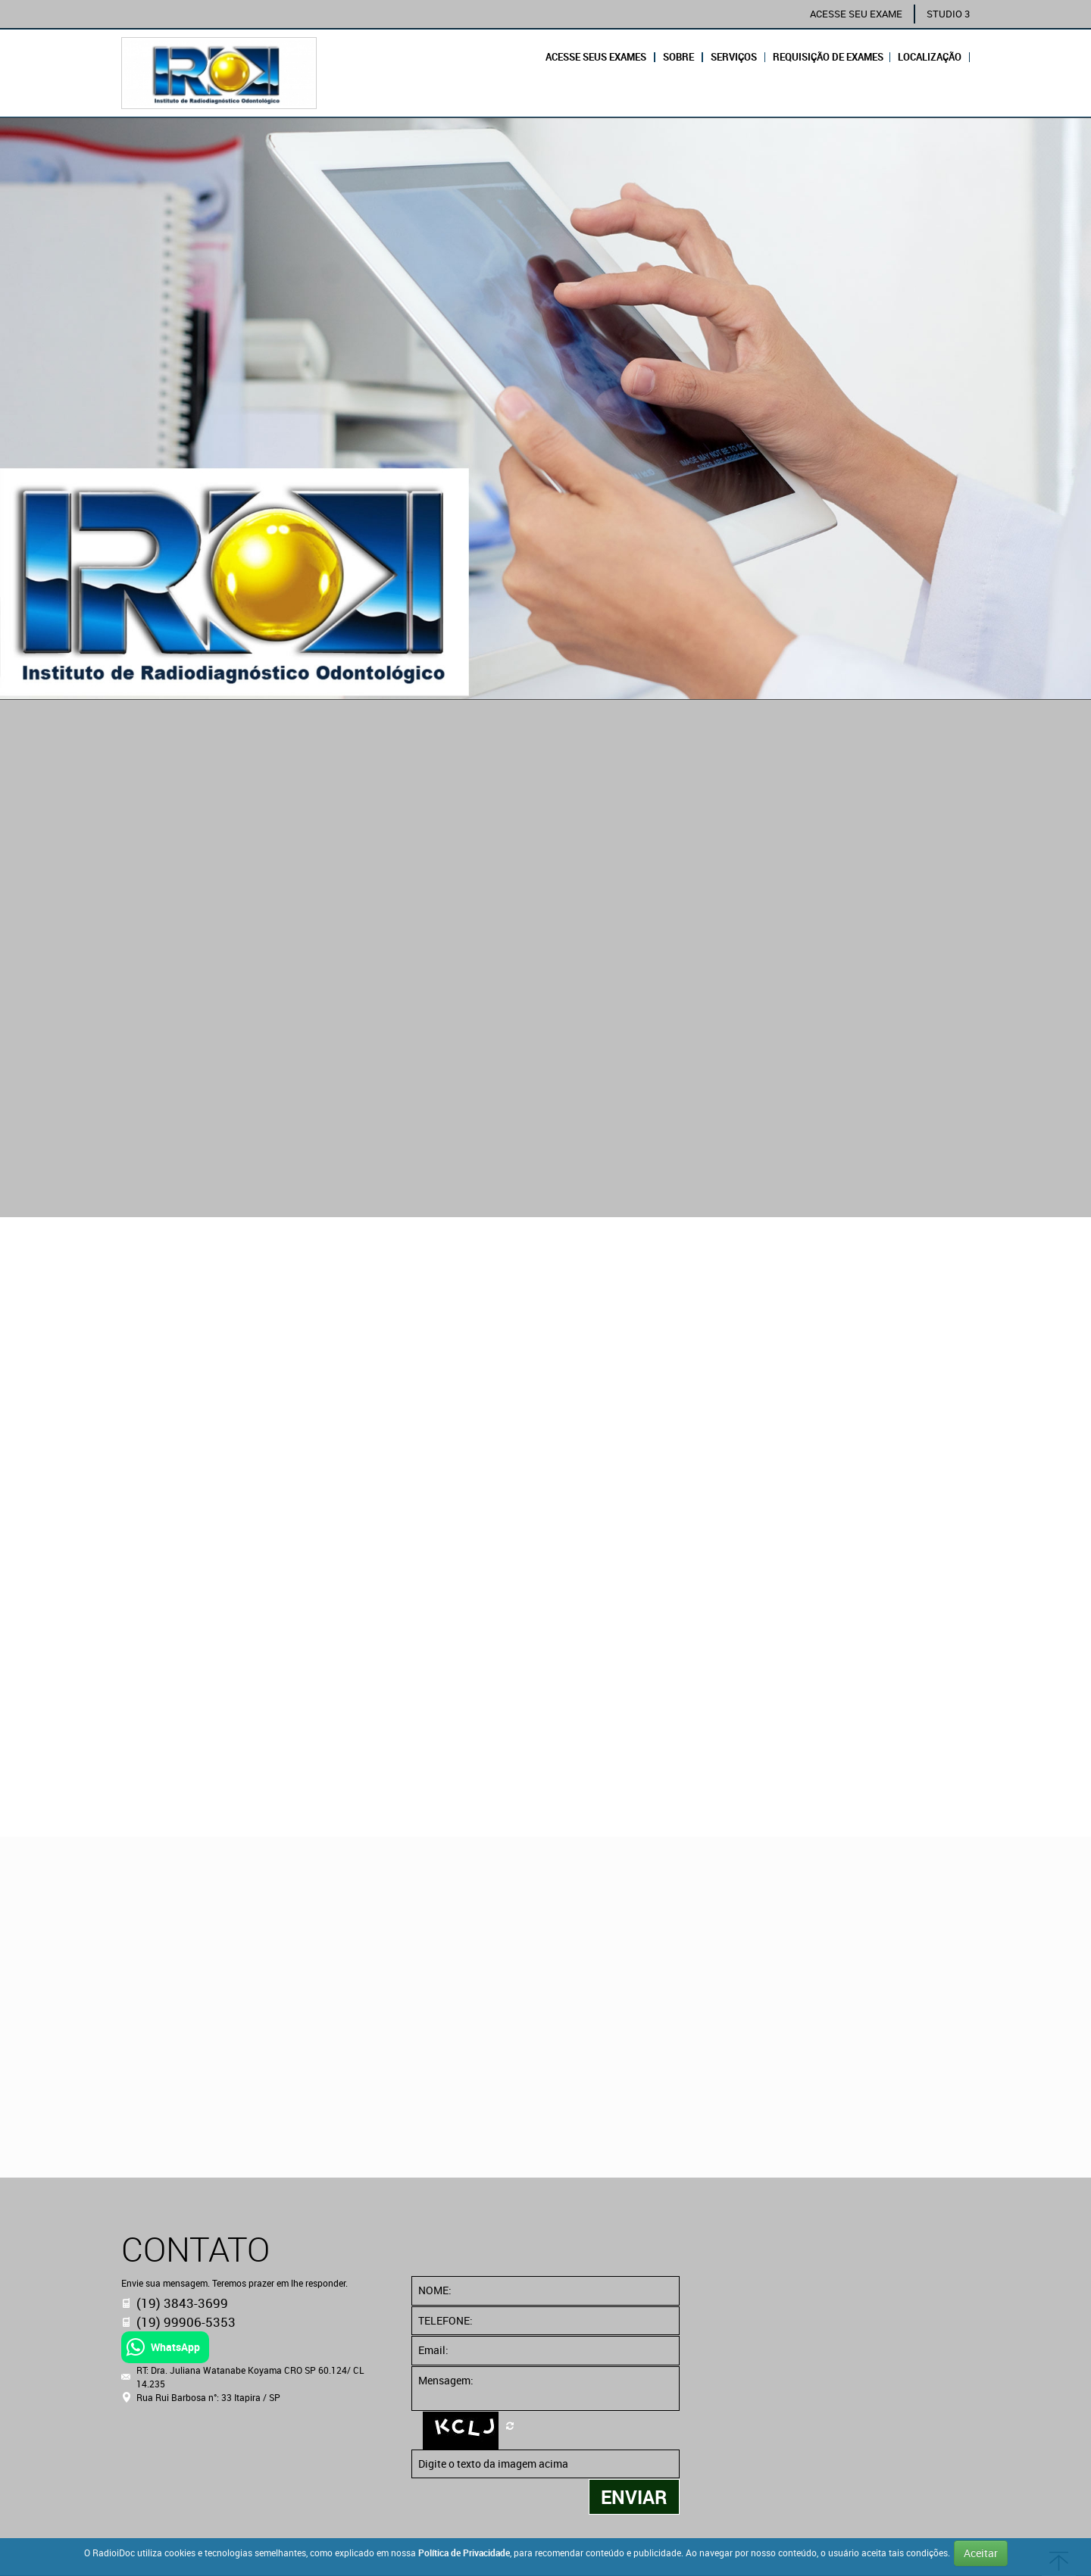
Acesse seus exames (596, 57)
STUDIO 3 (948, 14)
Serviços (734, 57)
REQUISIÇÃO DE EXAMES (828, 57)
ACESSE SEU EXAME (856, 14)
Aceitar (981, 2553)
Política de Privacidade (464, 2552)
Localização (929, 57)
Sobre (678, 57)
